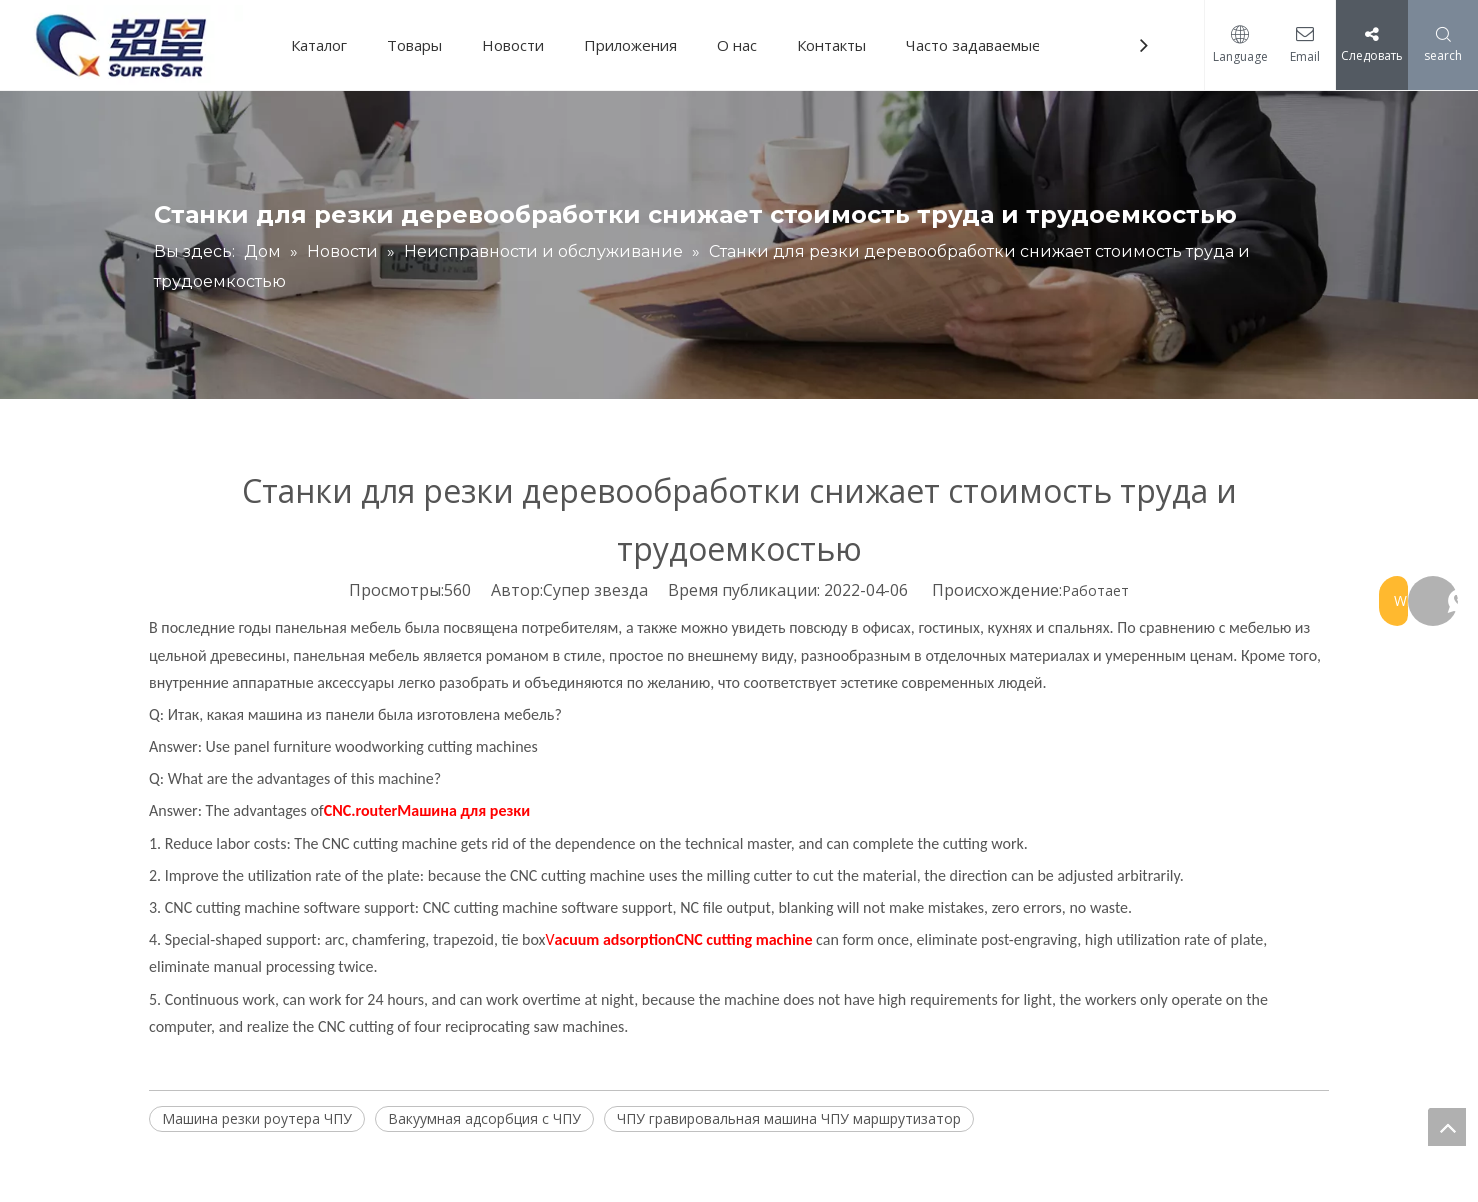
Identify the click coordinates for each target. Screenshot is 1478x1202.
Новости (520, 45)
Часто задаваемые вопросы (1013, 45)
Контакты (838, 45)
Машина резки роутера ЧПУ (257, 1118)
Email (1300, 56)
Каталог (326, 45)
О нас (744, 45)
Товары (421, 45)
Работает (1095, 590)
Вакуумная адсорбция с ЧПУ (484, 1118)
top (1447, 1127)
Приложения (637, 45)
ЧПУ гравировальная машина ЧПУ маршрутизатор (789, 1118)
